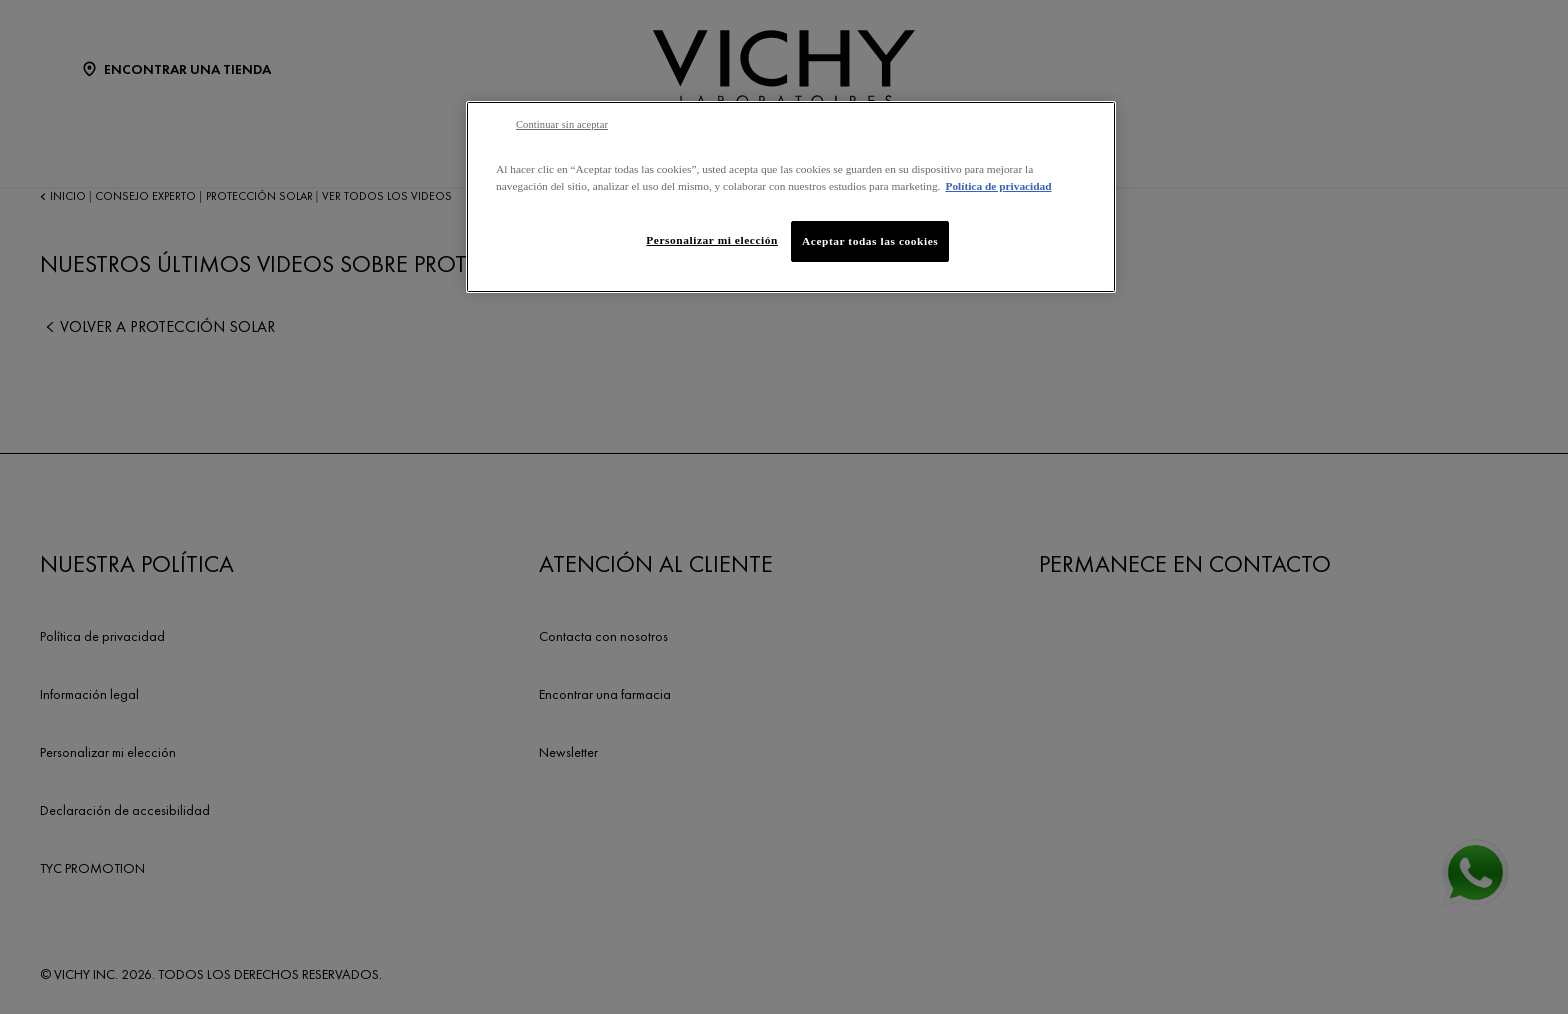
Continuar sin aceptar (562, 124)
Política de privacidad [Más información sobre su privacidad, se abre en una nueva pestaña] (998, 186)
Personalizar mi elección (712, 240)
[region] (791, 197)
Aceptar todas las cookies (870, 241)
